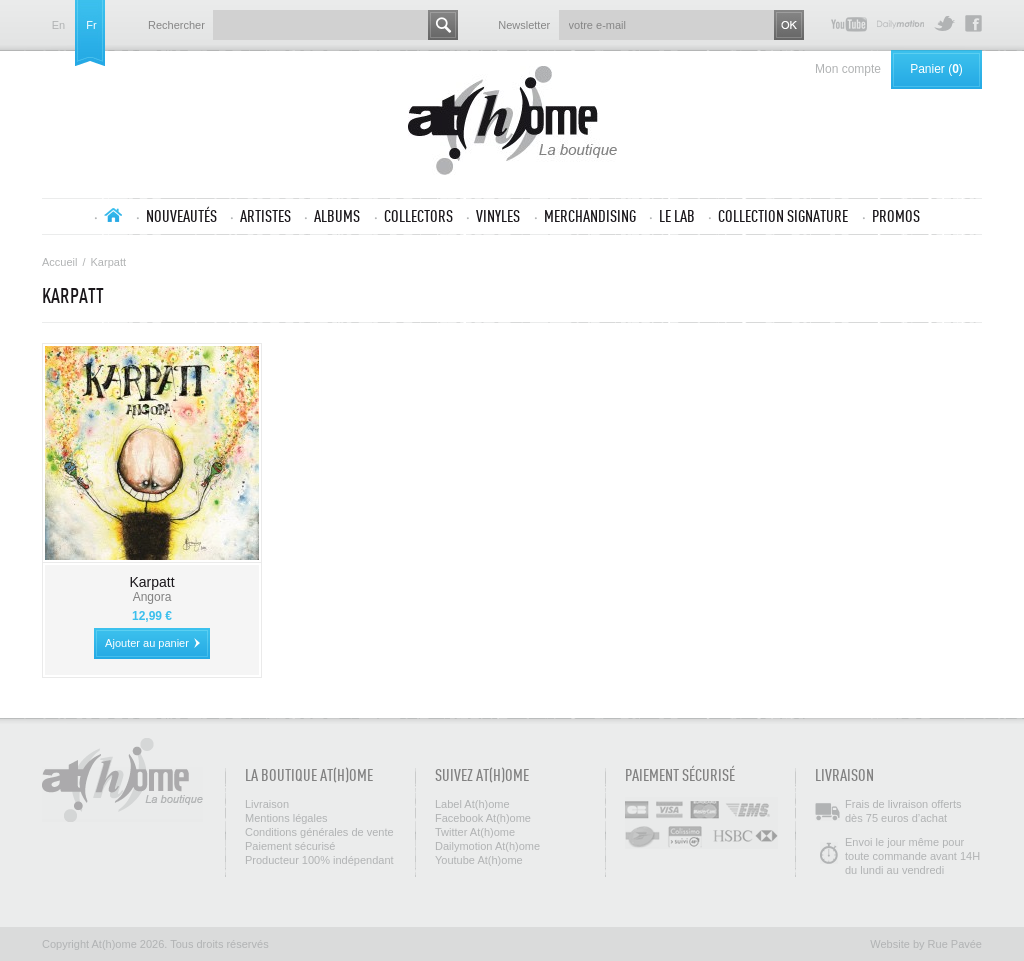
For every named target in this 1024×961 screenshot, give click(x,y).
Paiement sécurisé (290, 846)
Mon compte (848, 69)
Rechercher (176, 25)
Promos (896, 216)
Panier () (936, 69)
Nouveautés (181, 216)
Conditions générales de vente (319, 832)
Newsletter (524, 25)
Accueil (113, 215)
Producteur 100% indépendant (319, 860)
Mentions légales (286, 818)
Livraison (267, 804)
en (58, 25)
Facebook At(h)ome (973, 23)
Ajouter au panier (147, 643)
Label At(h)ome (472, 804)
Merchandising (590, 216)
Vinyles (498, 216)
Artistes (265, 216)
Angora (152, 597)
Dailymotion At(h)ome (900, 23)
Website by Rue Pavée (926, 944)
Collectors (418, 216)
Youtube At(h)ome (849, 23)
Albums (337, 216)
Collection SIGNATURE (783, 216)
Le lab (677, 216)
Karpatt (151, 582)
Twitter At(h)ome (944, 23)
